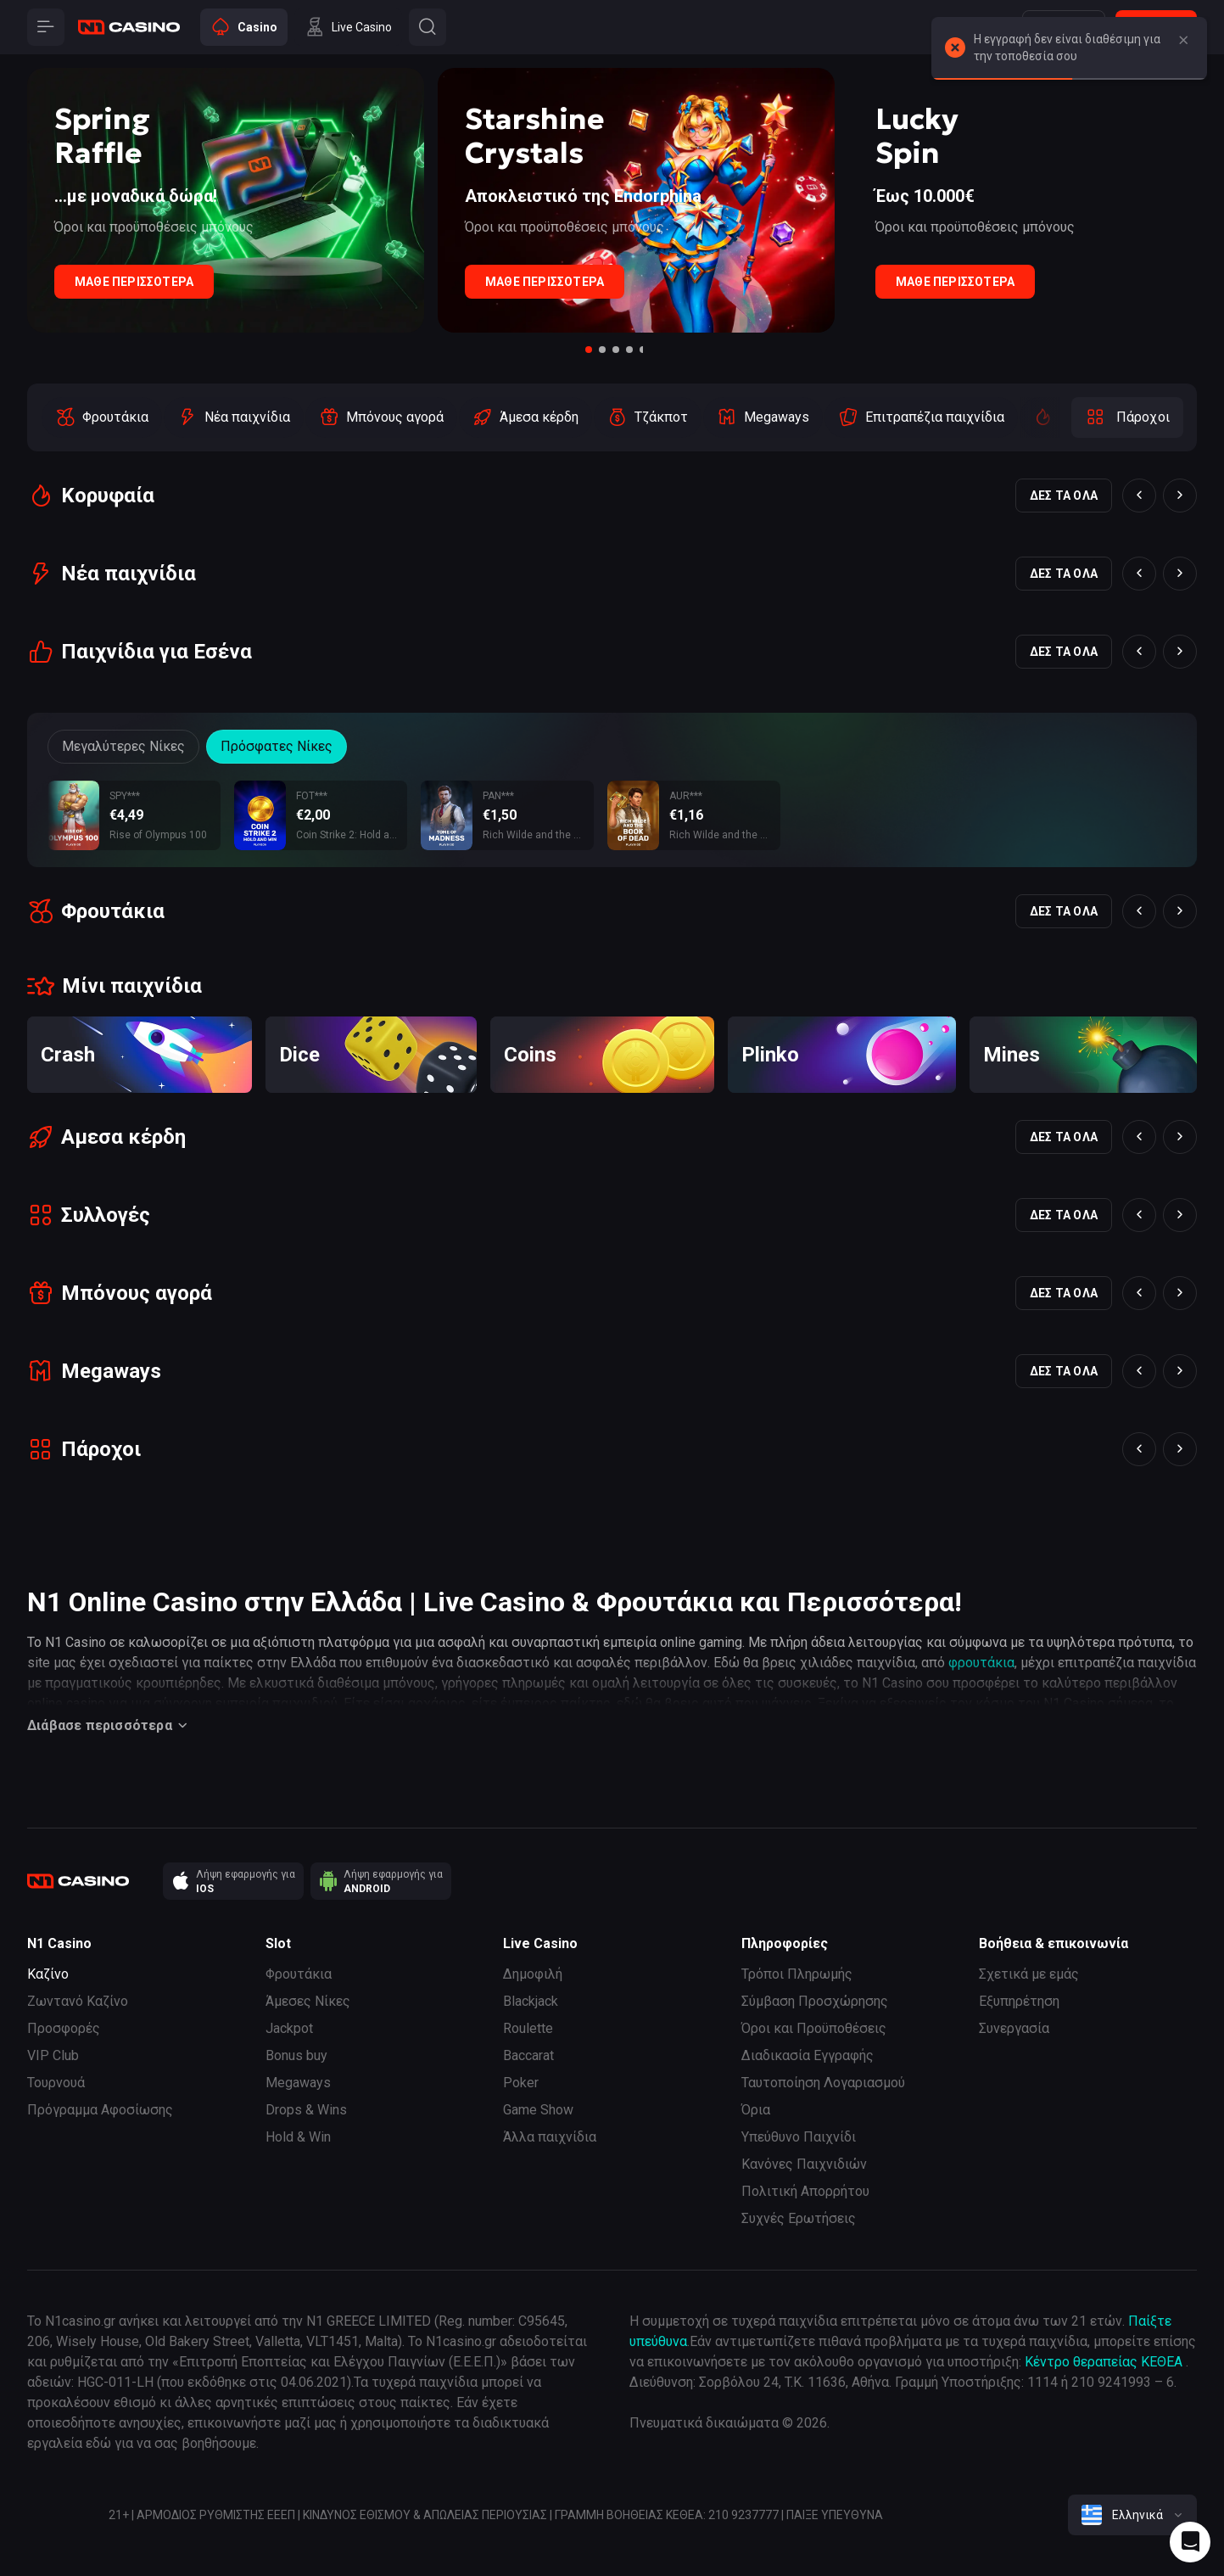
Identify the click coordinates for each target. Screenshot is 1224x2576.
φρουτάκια (981, 1663)
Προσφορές (63, 2028)
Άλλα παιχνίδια (549, 2137)
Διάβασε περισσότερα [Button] (110, 1726)
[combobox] (1132, 2515)
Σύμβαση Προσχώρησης (814, 2001)
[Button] (1183, 41)
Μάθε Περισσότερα (134, 281)
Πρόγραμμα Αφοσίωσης (100, 2110)
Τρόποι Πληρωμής (796, 1974)
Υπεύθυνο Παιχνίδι (798, 2137)
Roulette (528, 2028)
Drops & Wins (306, 2110)
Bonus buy (296, 2055)
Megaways (298, 2083)
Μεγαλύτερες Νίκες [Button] (123, 746)
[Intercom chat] (1190, 2542)
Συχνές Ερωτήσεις (798, 2218)
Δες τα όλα (1064, 495)
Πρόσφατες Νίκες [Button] (277, 746)
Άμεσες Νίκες (307, 2001)
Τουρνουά (56, 2083)
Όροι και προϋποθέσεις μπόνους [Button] (154, 227)
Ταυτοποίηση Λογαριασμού (823, 2083)
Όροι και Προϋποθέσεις (813, 2028)
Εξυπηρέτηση (1019, 2001)
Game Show (538, 2110)
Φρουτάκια (298, 1974)
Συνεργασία (1014, 2028)
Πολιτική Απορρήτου (805, 2191)
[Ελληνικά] (1132, 2515)
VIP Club (53, 2055)
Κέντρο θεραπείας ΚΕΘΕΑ (1103, 2362)
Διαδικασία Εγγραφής (807, 2055)
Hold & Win (298, 2137)
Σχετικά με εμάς (1029, 1974)
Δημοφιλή (532, 1974)
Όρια (755, 2110)
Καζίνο (48, 1974)
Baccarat (528, 2055)
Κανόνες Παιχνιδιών (804, 2164)
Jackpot (289, 2028)
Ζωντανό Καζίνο (77, 2001)
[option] (102, 417)
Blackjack (530, 2001)
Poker (521, 2083)
